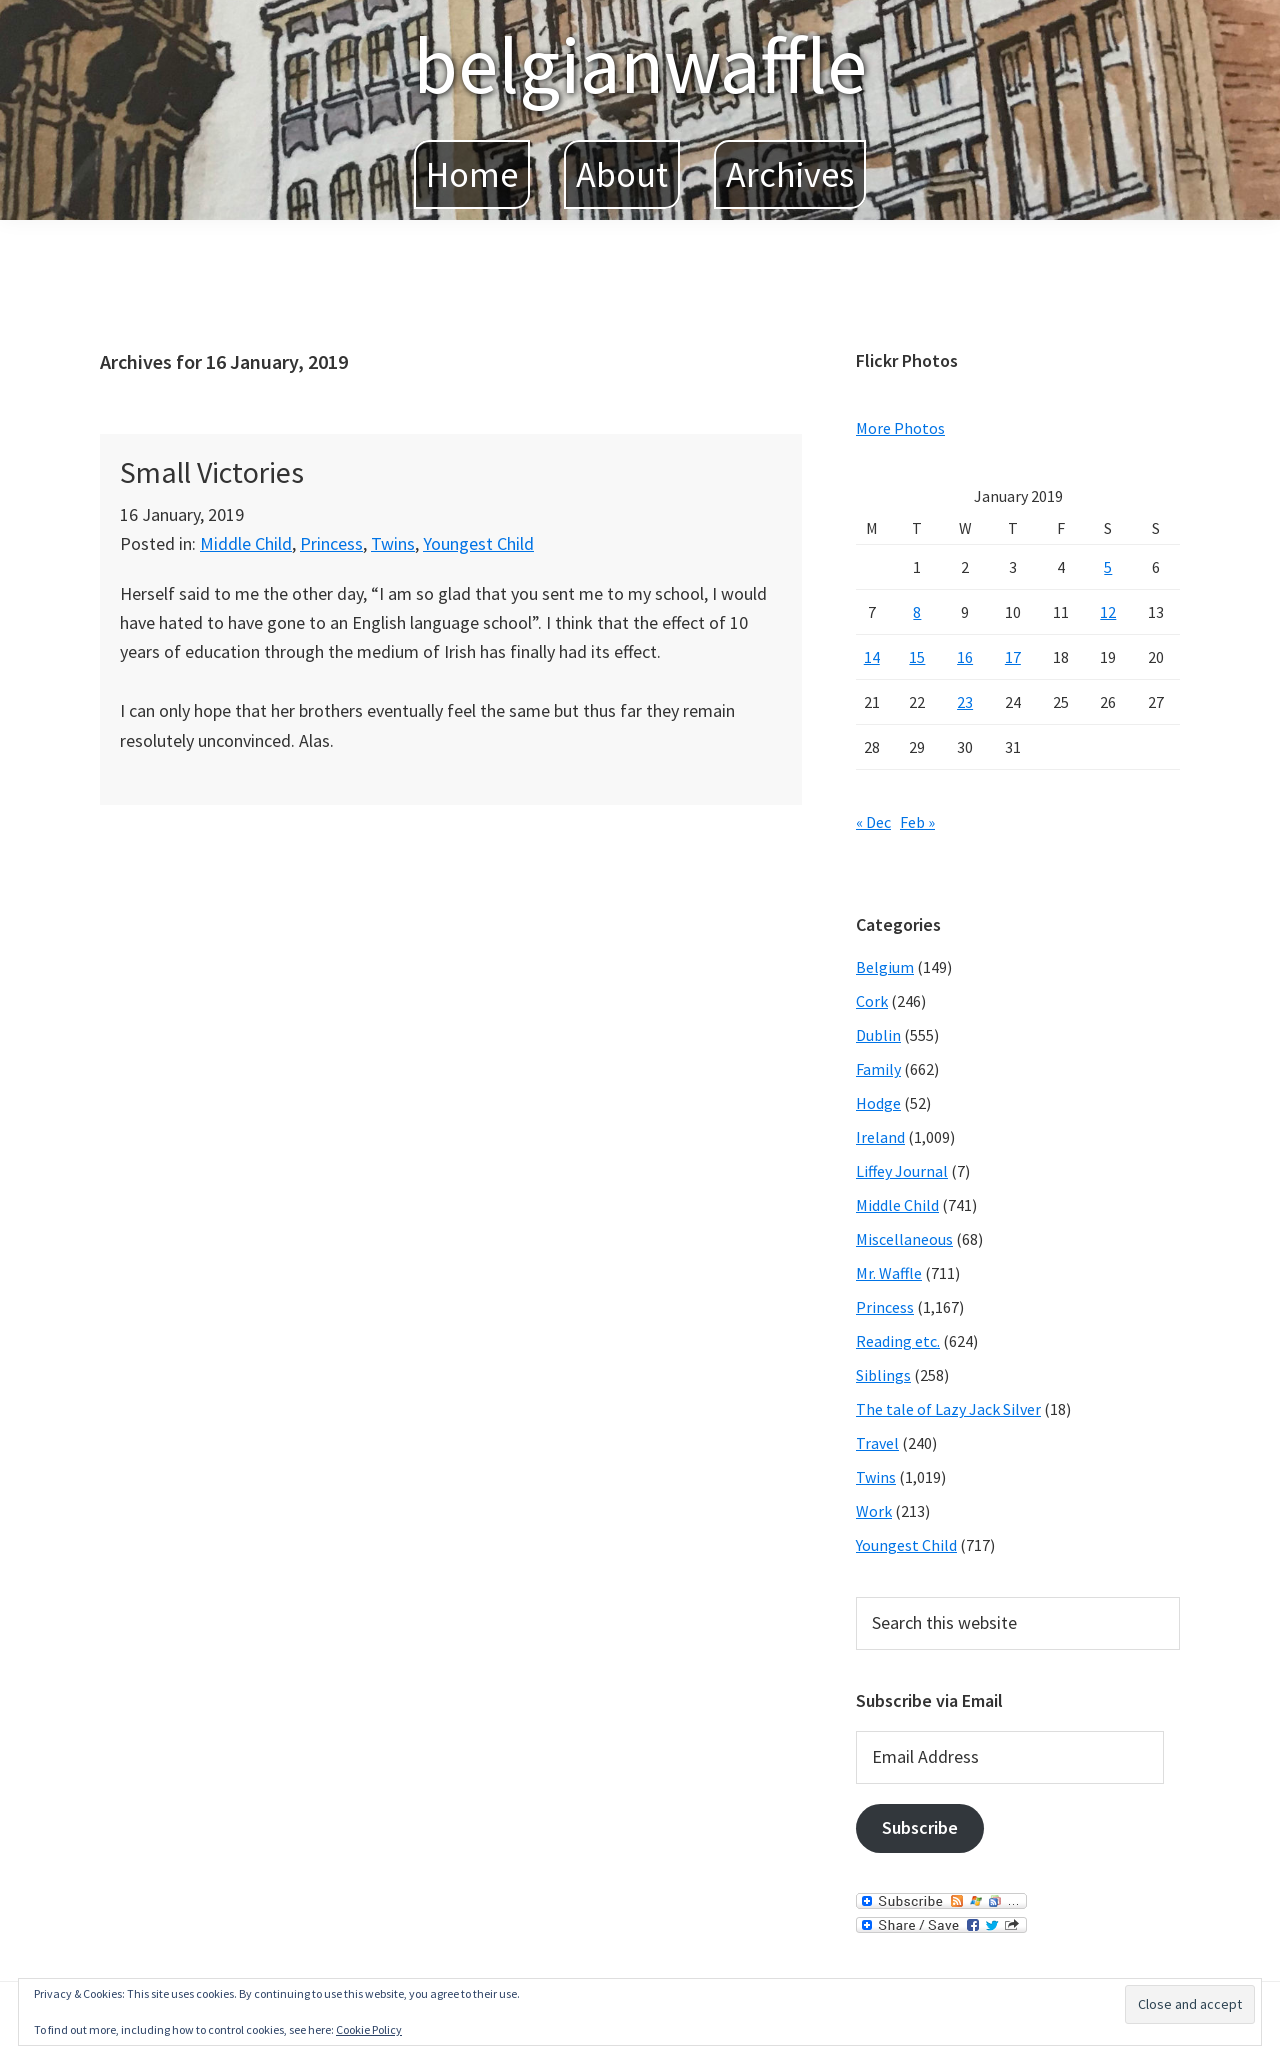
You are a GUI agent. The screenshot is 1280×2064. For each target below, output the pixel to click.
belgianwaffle (640, 64)
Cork (872, 1001)
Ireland (880, 1137)
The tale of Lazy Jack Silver (948, 1409)
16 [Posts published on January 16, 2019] (965, 657)
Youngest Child (478, 543)
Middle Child (246, 543)
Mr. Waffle (889, 1273)
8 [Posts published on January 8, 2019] (917, 612)
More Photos (900, 428)
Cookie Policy (369, 2029)
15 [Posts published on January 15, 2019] (917, 657)
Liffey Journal (902, 1171)
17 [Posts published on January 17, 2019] (1013, 657)
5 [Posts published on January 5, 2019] (1108, 567)
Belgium (885, 967)
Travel (877, 1443)
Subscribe (920, 1827)
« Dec (873, 822)
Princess (331, 543)
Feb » (917, 822)
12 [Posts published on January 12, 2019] (1108, 612)
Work (874, 1511)
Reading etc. (898, 1341)
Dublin (878, 1035)
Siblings (883, 1375)
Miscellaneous (904, 1239)
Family (878, 1069)
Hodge (878, 1103)
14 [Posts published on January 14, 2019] (872, 657)
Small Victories (212, 472)
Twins (393, 543)
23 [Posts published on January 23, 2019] (965, 702)
